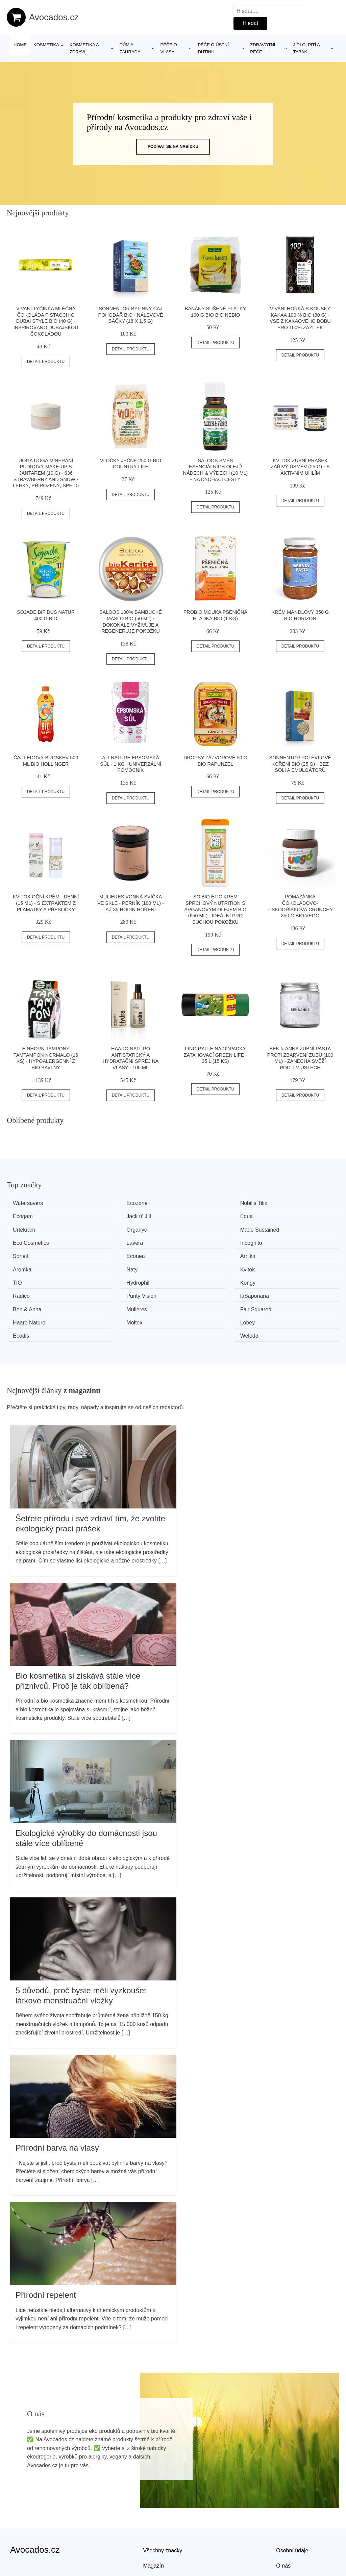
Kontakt (285, 2537)
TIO (190, 1254)
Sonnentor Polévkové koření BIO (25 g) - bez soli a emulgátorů (300, 764)
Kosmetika (46, 44)
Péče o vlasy (168, 48)
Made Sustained (34, 1228)
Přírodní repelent (46, 2250)
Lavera (194, 1228)
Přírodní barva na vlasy (57, 2103)
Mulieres (111, 1279)
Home (20, 44)
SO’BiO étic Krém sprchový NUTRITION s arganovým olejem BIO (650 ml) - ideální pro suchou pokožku (215, 909)
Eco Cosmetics (119, 1228)
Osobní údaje (292, 2506)
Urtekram (197, 1216)
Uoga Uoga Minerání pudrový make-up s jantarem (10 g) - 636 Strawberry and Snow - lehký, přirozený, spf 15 (46, 473)
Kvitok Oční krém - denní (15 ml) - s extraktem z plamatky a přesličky (46, 903)
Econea (110, 1241)
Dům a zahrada (130, 48)
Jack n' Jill (27, 1216)
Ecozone (111, 1203)
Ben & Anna (29, 1279)
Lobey (108, 1292)
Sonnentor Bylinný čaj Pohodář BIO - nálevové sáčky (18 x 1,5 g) (130, 315)
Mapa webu (157, 2537)
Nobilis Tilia (199, 1203)
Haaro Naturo (287, 1279)
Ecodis (194, 1292)
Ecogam (281, 1203)
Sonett (23, 1241)
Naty (20, 1254)
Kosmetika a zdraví (84, 48)
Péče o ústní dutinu (213, 48)
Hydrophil (282, 1254)
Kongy (22, 1266)
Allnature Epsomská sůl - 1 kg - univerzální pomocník (130, 764)
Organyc (281, 1216)
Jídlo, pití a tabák (306, 48)
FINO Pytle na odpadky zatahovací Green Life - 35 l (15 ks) (215, 1055)
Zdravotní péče (262, 48)
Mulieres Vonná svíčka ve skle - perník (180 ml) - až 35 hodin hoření (130, 903)
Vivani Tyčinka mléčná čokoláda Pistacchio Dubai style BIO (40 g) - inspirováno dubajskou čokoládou (46, 321)
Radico (109, 1266)
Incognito (282, 1228)
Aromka (280, 1241)
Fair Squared (201, 1279)
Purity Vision (201, 1266)
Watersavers (30, 1203)
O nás (283, 2521)
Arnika (193, 1241)
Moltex (23, 1292)
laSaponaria (285, 1266)
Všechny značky (162, 2506)
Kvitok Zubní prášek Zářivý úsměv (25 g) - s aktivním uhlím (300, 467)
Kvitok (108, 1254)
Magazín (153, 2521)
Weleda (280, 1292)
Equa (107, 1216)
